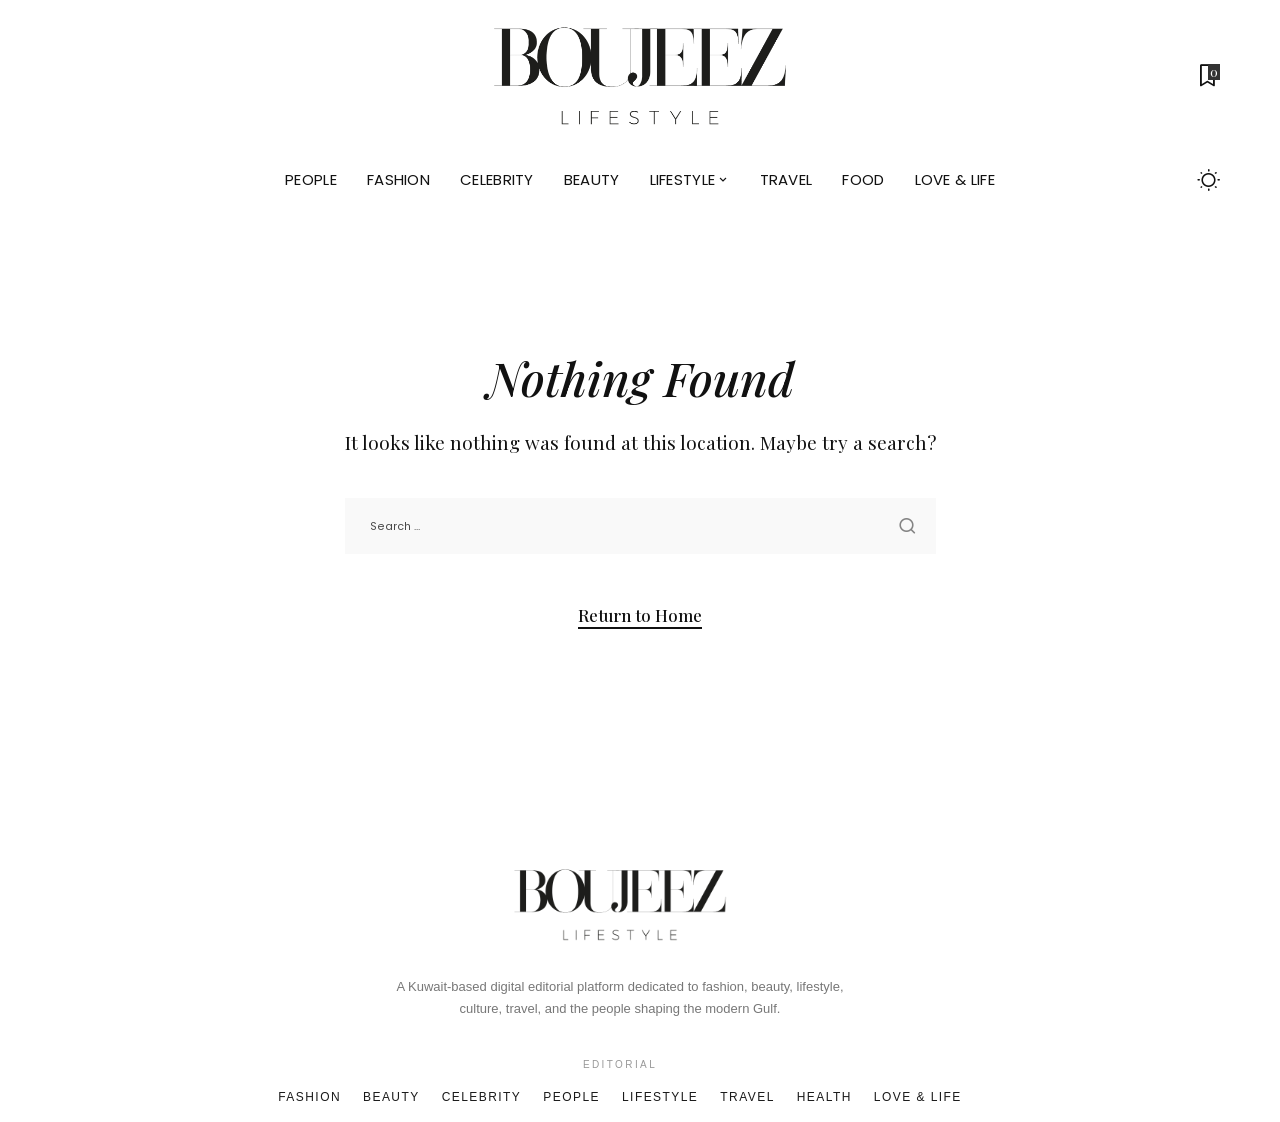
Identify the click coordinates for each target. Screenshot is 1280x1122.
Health (824, 1097)
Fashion (309, 1097)
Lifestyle (660, 1097)
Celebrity (482, 1097)
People (571, 1097)
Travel (747, 1097)
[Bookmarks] (1208, 75)
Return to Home (640, 615)
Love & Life (918, 1097)
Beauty (391, 1097)
